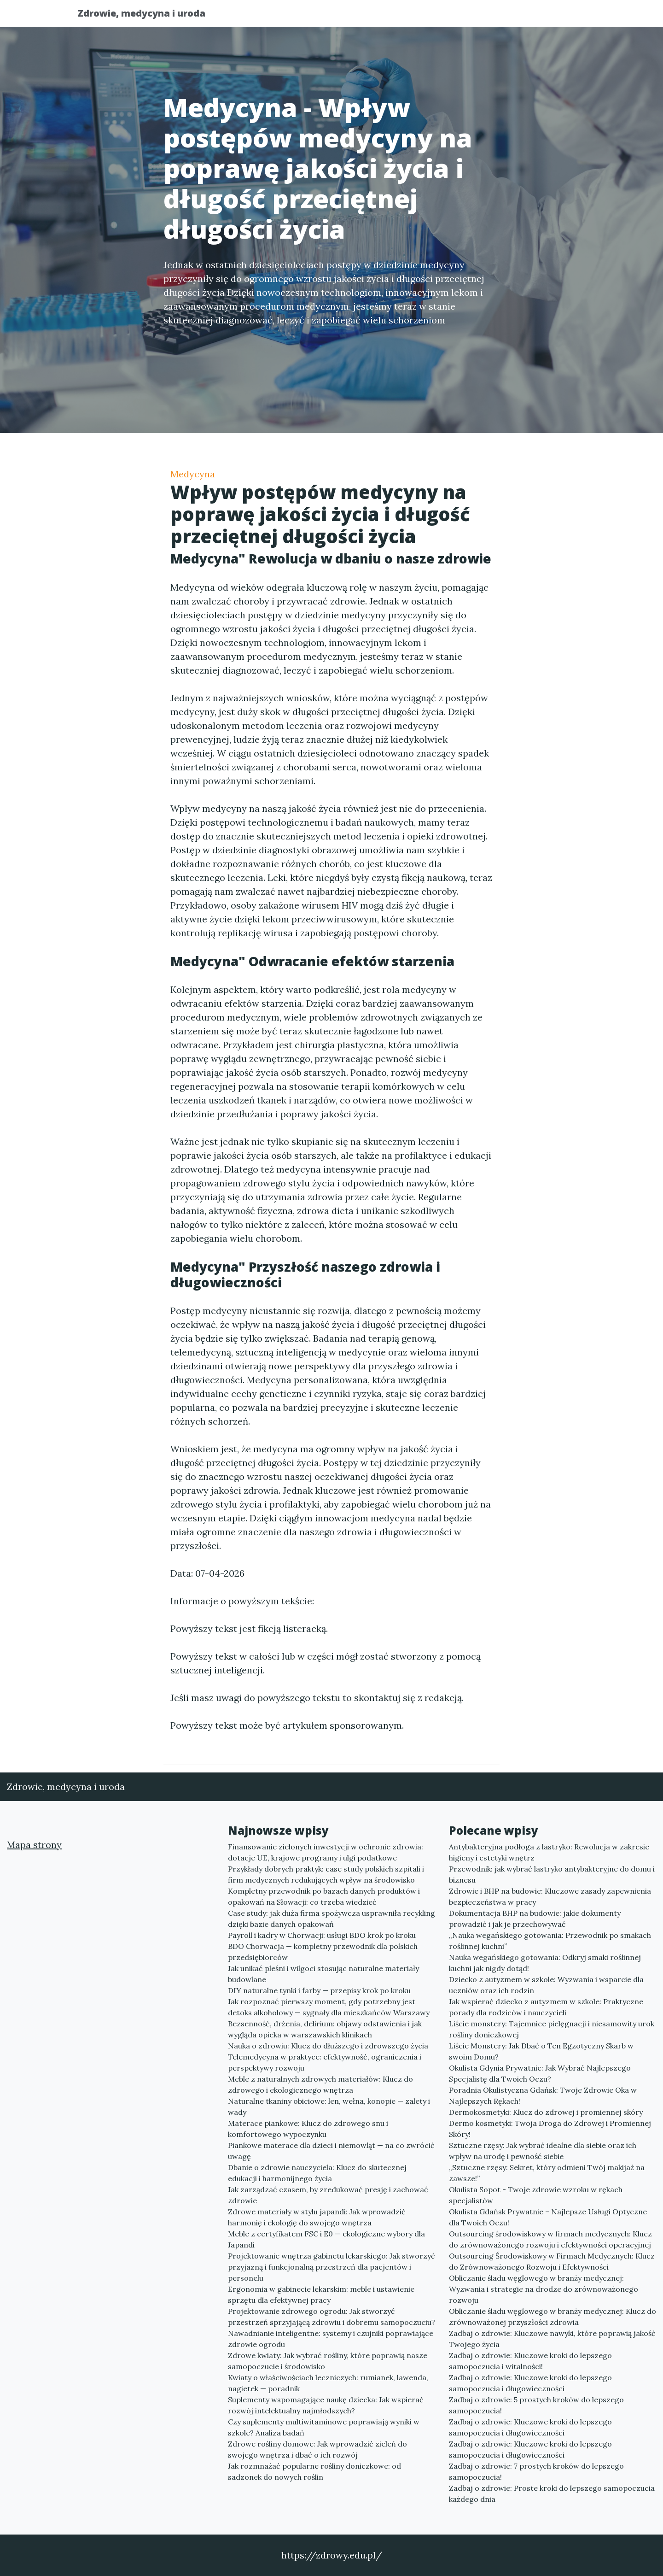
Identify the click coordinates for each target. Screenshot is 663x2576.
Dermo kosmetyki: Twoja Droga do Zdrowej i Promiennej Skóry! (550, 2128)
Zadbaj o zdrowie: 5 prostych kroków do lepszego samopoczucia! (536, 2405)
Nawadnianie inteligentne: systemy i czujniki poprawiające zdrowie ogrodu (330, 2339)
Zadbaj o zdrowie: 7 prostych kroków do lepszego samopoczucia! (536, 2471)
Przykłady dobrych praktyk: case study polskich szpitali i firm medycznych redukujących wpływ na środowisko (326, 1874)
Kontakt (562, 16)
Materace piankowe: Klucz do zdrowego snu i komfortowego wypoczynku (308, 2128)
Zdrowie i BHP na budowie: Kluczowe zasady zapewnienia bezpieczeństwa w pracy (550, 1896)
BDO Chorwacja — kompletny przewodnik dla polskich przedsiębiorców (323, 1952)
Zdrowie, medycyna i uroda (149, 15)
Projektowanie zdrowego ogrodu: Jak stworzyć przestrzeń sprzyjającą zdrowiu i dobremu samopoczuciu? (331, 2316)
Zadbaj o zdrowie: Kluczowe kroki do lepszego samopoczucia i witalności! (530, 2361)
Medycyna (192, 474)
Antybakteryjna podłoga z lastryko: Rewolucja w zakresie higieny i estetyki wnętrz (549, 1852)
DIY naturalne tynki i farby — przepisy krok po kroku (319, 1990)
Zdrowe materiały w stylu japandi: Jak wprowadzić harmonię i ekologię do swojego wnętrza (317, 2217)
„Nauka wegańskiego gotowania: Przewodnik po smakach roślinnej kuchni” (550, 1941)
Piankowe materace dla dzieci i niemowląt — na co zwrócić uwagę (331, 2151)
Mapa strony (34, 1844)
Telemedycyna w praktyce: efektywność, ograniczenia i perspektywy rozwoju (324, 2062)
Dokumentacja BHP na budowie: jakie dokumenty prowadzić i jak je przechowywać (535, 1918)
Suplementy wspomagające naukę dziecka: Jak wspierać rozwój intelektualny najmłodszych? (326, 2405)
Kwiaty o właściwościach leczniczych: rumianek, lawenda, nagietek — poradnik (328, 2383)
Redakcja (511, 16)
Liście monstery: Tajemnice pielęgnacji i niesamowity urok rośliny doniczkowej (551, 2029)
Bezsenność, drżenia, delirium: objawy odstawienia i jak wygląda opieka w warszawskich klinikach (325, 2029)
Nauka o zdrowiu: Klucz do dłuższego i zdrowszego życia (328, 2045)
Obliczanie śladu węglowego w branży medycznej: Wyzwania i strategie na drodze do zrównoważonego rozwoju (543, 2289)
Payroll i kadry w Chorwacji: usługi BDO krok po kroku (322, 1935)
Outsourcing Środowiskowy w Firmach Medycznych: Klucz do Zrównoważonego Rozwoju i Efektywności (552, 2261)
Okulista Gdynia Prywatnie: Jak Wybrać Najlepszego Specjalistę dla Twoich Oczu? (540, 2073)
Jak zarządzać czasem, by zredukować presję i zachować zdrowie (328, 2195)
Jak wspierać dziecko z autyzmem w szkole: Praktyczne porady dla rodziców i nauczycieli (546, 2007)
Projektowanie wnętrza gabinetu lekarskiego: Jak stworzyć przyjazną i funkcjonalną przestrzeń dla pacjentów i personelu (331, 2267)
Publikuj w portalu (441, 16)
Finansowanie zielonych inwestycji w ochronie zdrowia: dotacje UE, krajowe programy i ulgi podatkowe (325, 1852)
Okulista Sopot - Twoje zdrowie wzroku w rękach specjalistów (535, 2195)
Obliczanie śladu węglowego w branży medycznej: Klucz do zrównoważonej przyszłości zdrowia (552, 2316)
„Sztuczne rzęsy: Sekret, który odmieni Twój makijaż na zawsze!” (547, 2173)
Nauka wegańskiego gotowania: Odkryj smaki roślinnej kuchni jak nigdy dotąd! (545, 1963)
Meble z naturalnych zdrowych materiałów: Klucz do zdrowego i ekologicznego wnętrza (320, 2084)
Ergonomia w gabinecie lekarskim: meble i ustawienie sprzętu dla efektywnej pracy (321, 2294)
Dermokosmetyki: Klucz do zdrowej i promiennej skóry (546, 2112)
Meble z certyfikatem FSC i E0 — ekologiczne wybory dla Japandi (326, 2239)
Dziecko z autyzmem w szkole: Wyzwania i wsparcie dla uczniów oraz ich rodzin (546, 1985)
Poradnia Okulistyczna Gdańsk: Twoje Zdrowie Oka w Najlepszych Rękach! (543, 2095)
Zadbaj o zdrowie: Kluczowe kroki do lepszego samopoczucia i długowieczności (530, 2383)
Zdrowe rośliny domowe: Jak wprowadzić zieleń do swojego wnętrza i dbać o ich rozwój (317, 2449)
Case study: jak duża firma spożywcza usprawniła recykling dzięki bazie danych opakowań (331, 1918)
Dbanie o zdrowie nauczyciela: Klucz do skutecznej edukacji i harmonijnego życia (317, 2173)
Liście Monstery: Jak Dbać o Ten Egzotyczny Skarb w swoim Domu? (541, 2051)
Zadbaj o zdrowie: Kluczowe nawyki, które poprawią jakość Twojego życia (552, 2339)
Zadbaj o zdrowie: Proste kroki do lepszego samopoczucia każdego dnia (552, 2493)
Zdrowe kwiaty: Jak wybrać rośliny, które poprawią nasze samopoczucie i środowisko (327, 2361)
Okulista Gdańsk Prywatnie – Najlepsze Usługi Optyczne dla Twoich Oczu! (548, 2217)
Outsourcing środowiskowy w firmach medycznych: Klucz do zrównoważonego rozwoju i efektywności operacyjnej (550, 2239)
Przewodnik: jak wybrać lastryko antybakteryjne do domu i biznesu (552, 1874)
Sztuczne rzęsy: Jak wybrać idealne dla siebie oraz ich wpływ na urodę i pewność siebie (542, 2151)
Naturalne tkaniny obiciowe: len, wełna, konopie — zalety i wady (329, 2106)
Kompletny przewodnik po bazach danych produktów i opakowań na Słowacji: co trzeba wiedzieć (324, 1896)
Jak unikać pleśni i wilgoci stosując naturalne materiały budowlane (323, 1974)
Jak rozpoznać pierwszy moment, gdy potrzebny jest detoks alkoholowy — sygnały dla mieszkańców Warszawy (329, 2007)
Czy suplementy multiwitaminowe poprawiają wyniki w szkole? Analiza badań (323, 2427)
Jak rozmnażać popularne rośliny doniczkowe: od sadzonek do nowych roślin (314, 2471)
